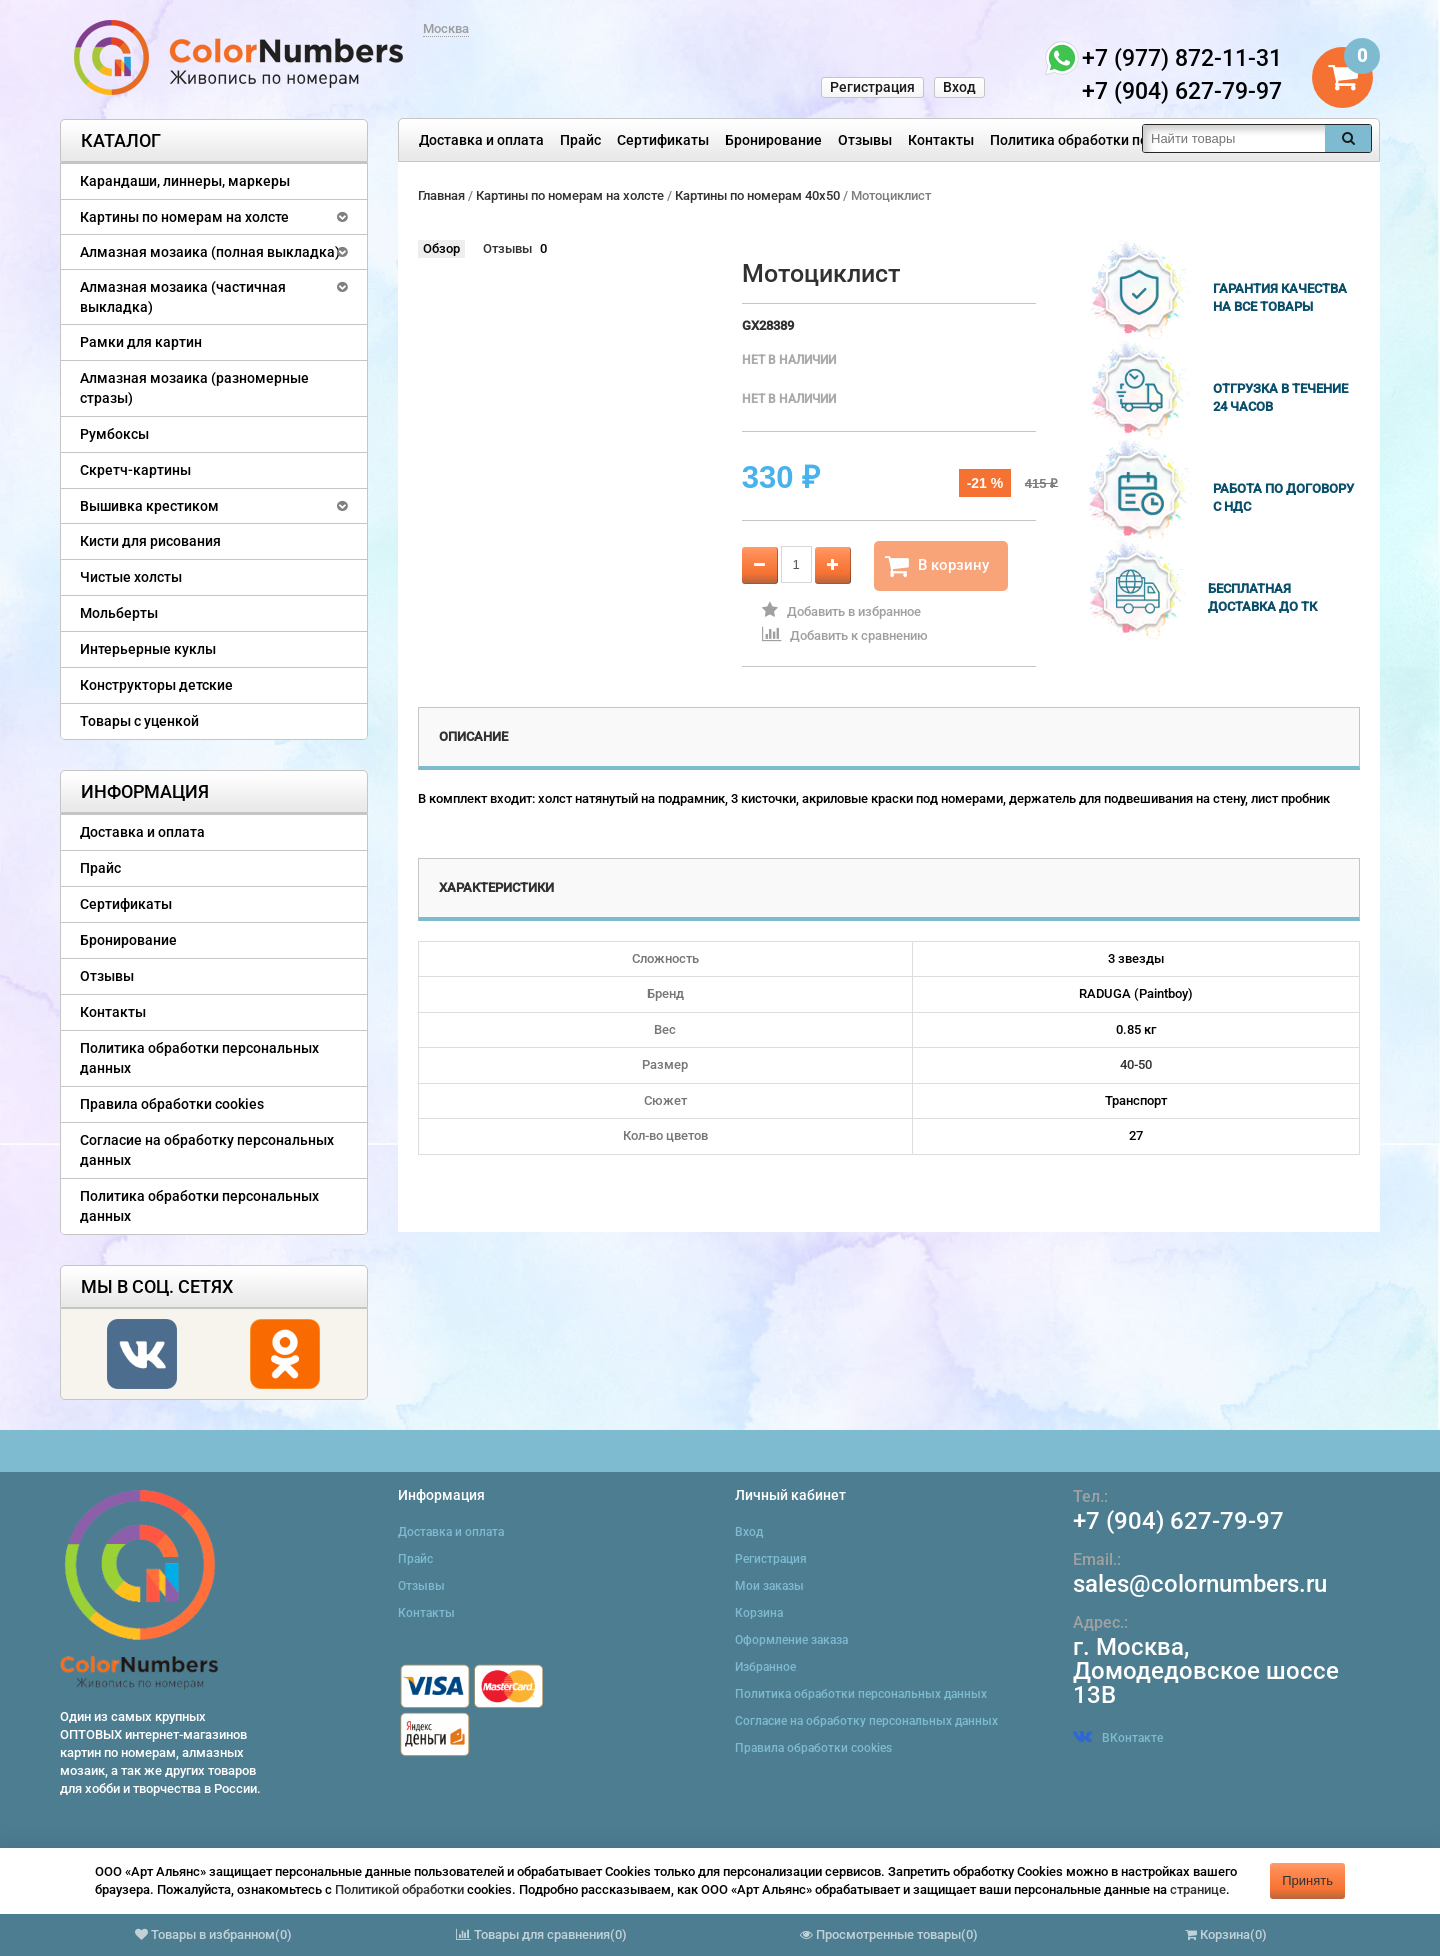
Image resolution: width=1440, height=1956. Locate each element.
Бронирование (773, 140)
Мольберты (119, 613)
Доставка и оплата (481, 140)
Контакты (941, 140)
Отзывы (865, 140)
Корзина (759, 1613)
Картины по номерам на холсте (184, 217)
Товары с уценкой (139, 721)
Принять (1307, 1880)
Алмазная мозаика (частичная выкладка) (183, 297)
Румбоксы (114, 434)
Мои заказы (769, 1586)
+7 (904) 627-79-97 (1178, 1521)
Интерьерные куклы (148, 649)
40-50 (1136, 1064)
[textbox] (1234, 138)
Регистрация (872, 87)
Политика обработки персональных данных (1136, 140)
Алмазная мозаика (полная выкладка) (210, 252)
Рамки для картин (141, 342)
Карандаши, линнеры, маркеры (185, 181)
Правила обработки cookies (172, 1104)
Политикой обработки (399, 1889)
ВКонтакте (1118, 1738)
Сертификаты (663, 140)
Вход (959, 87)
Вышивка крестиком (149, 506)
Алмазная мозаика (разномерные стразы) (194, 388)
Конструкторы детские (156, 685)
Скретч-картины (135, 470)
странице (1198, 1889)
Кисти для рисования (150, 541)
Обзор (441, 248)
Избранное (765, 1667)
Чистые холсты (131, 577)
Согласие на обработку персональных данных (207, 1150)
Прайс (580, 140)
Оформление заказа (791, 1640)
